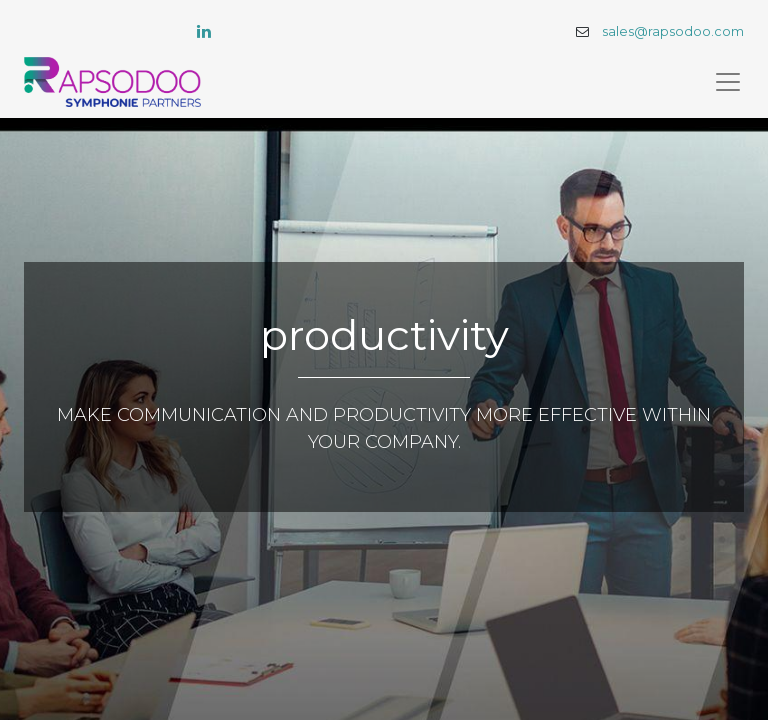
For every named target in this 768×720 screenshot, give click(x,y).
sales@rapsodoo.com (673, 31)
